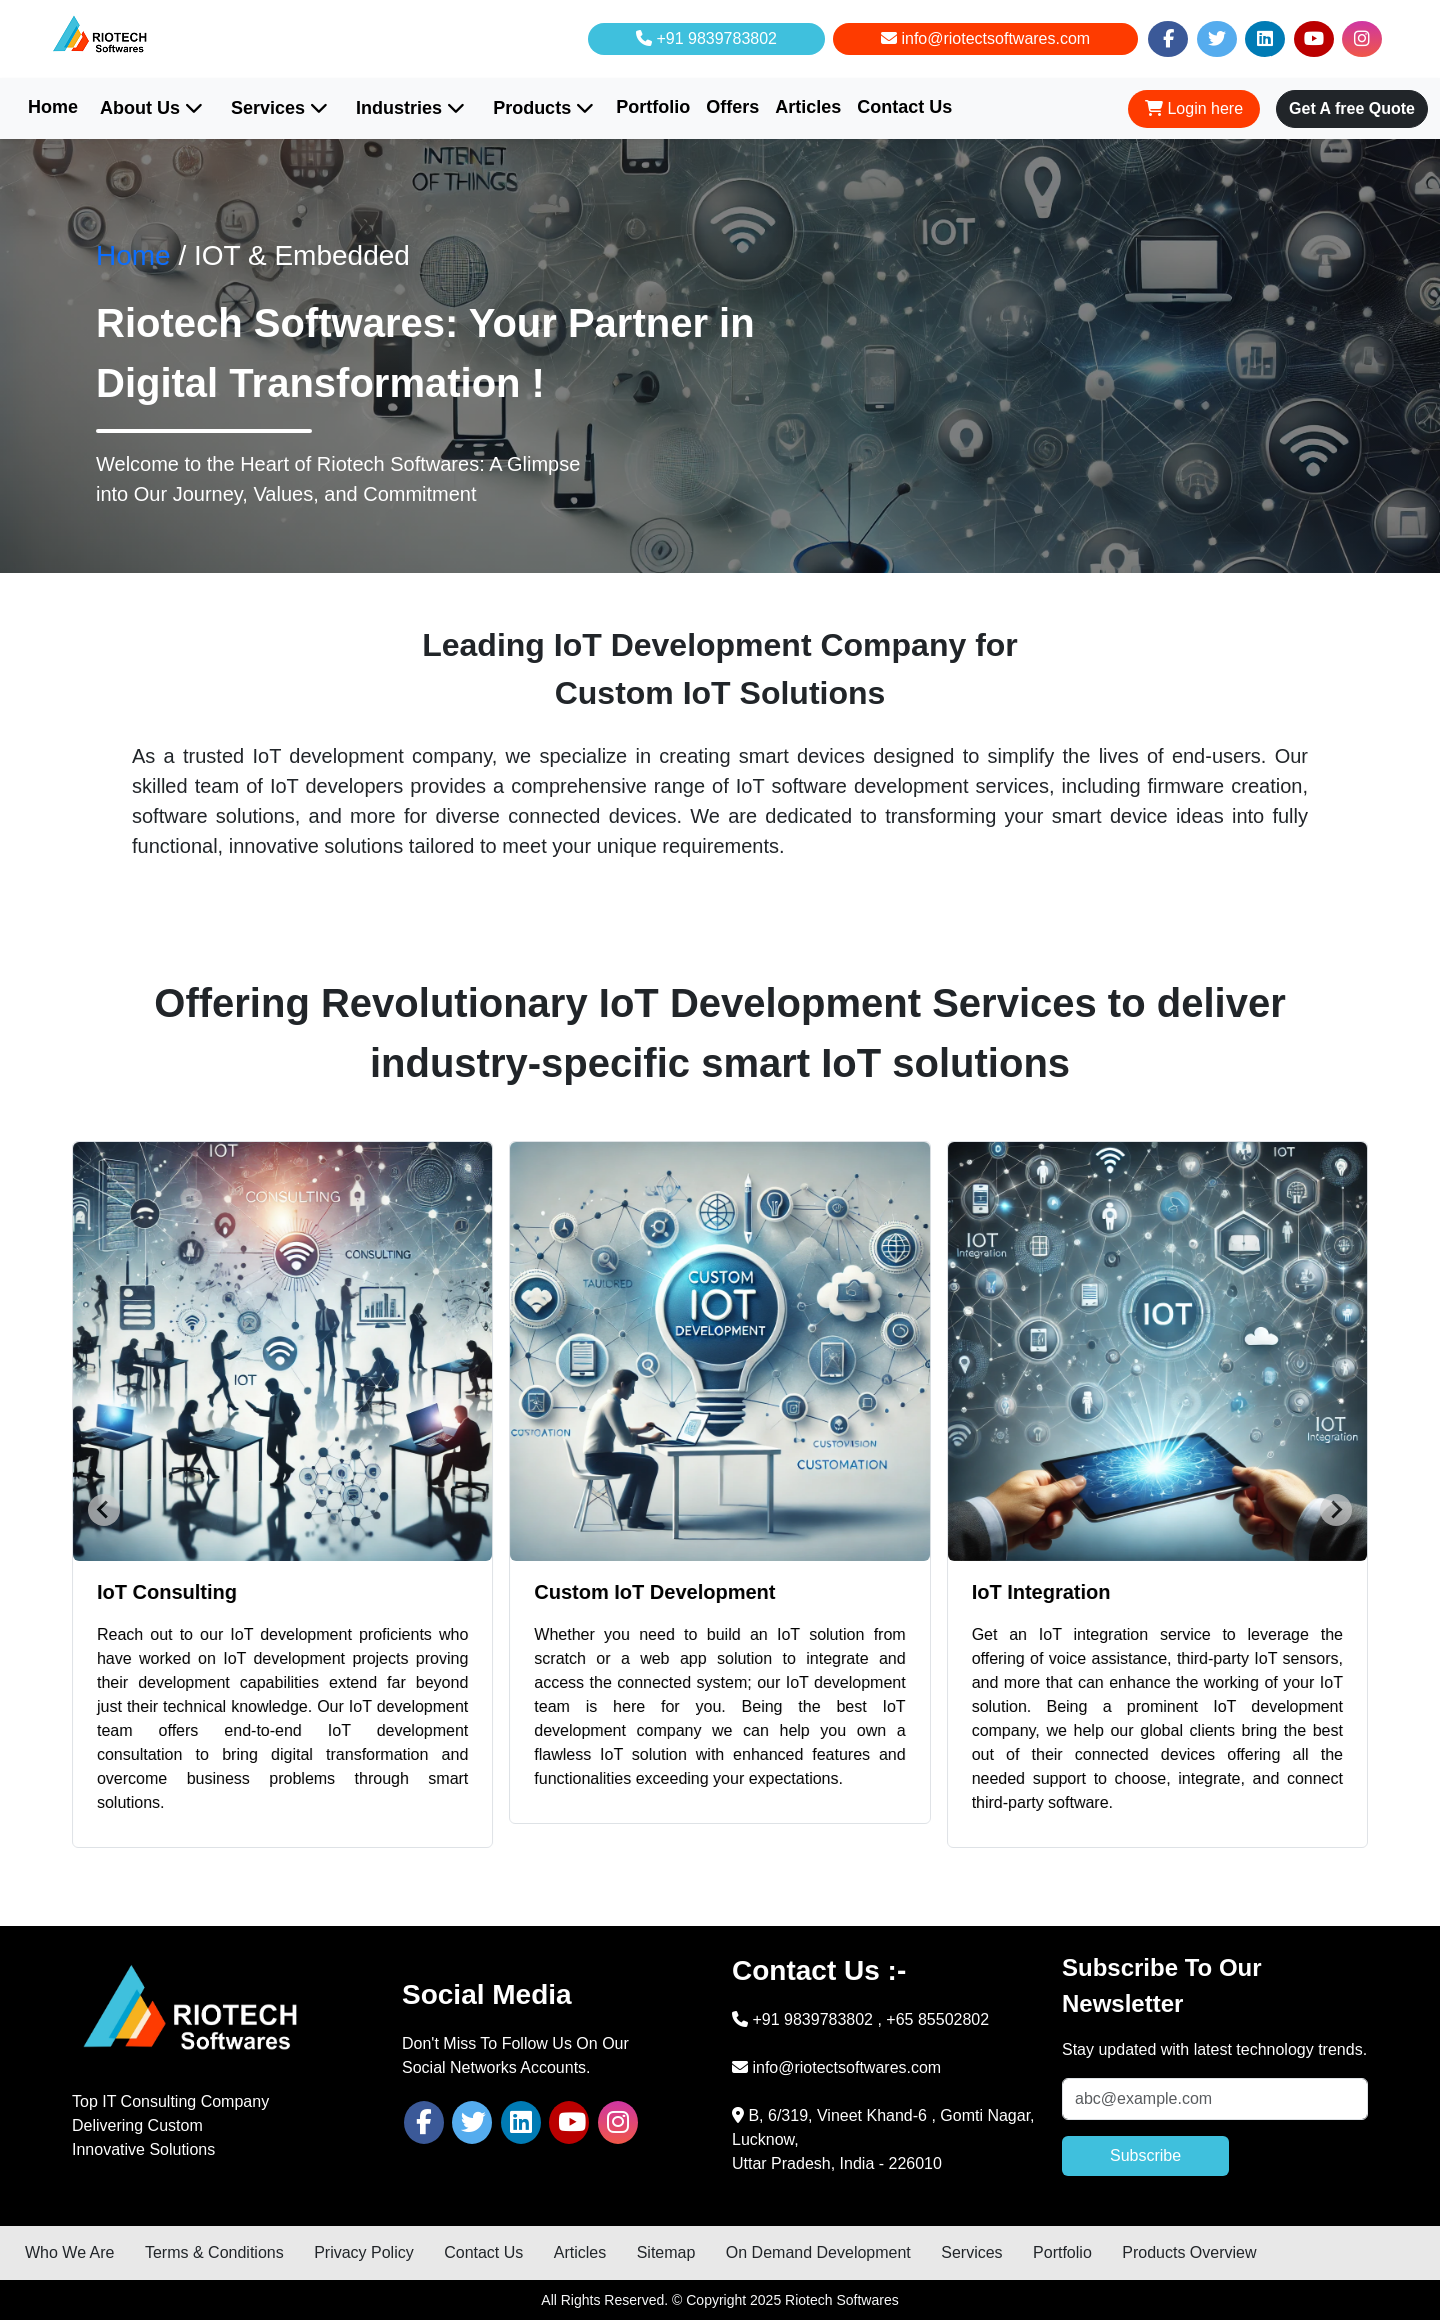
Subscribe (1145, 2155)
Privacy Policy (364, 2252)
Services (279, 108)
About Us (151, 108)
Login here (1194, 108)
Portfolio (653, 107)
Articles (808, 107)
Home (53, 107)
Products (543, 108)
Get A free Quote (1352, 108)
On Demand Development (818, 2252)
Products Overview (1189, 2252)
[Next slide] (1336, 1510)
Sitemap (666, 2252)
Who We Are (70, 2252)
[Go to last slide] (104, 1510)
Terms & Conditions (214, 2252)
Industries (410, 108)
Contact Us (904, 107)
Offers (732, 107)
